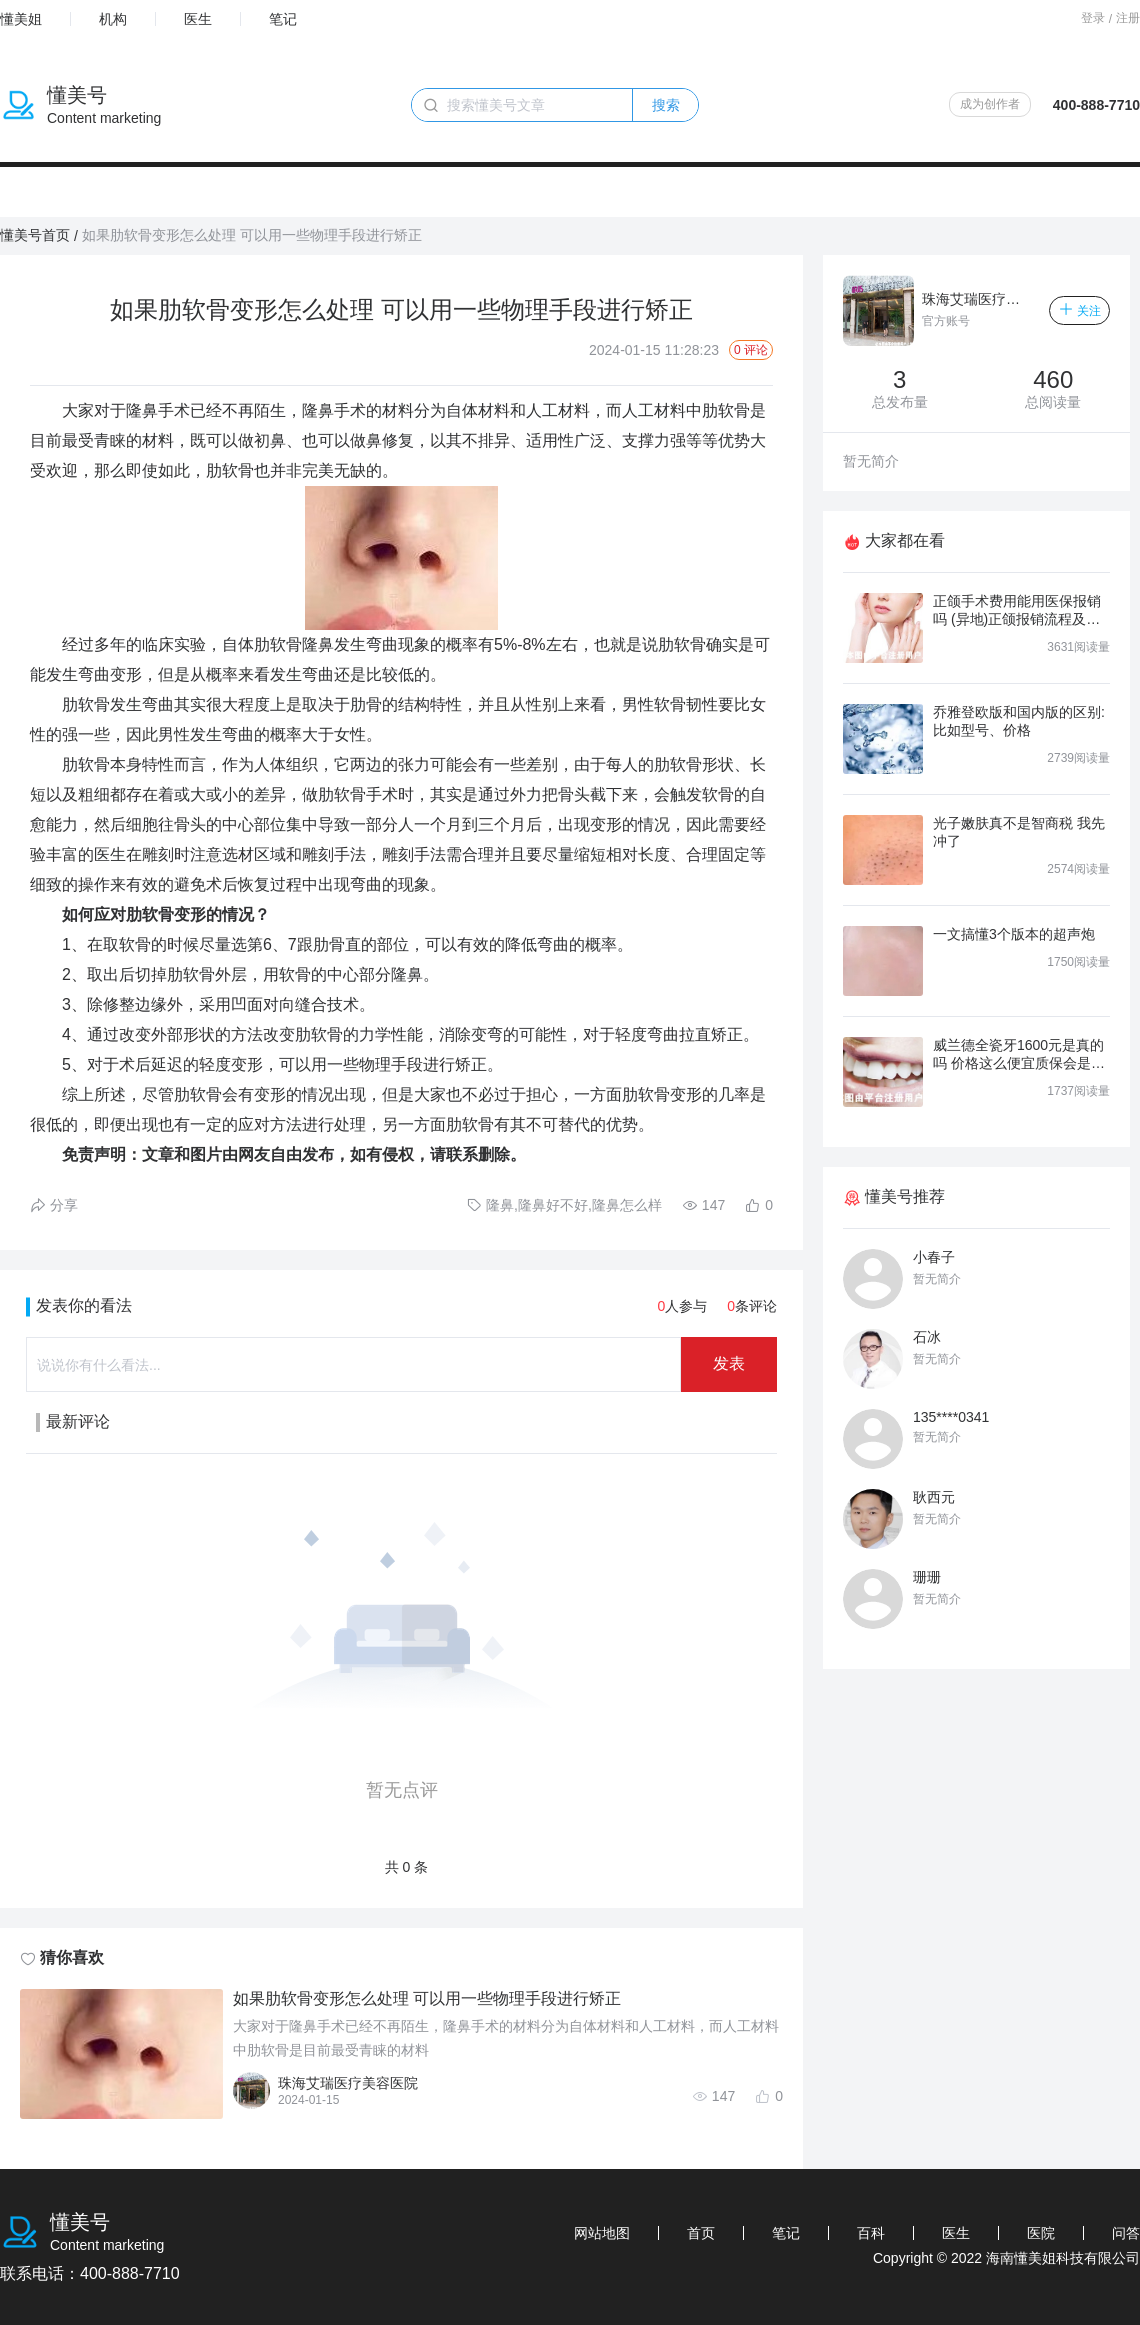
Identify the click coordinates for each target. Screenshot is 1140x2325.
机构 (113, 19)
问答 (1126, 2233)
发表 (729, 1363)
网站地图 (602, 2233)
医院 (1041, 2233)
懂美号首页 (35, 235)
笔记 (283, 19)
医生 (198, 19)
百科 (871, 2233)
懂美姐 (21, 19)
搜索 (666, 105)
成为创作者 (990, 104)
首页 (701, 2233)
